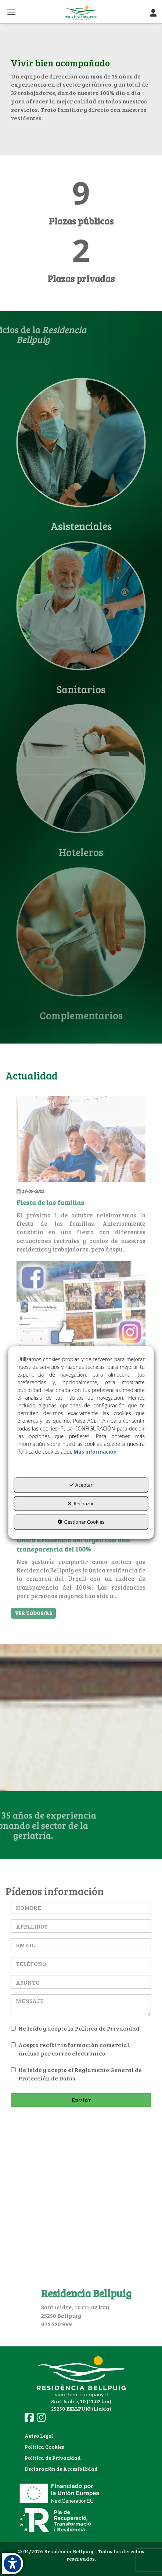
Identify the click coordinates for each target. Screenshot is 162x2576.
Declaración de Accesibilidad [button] (61, 2468)
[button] (81, 13)
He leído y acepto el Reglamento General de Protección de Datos (76, 2074)
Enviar (81, 2100)
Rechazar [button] (81, 1503)
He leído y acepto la (75, 2028)
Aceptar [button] (81, 1485)
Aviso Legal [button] (39, 2435)
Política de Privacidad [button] (53, 2457)
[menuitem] (61, 2435)
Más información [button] (95, 1451)
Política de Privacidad (107, 2028)
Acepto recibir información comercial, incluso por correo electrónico (71, 2049)
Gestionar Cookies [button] (80, 1522)
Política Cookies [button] (44, 2446)
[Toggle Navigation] (153, 13)
